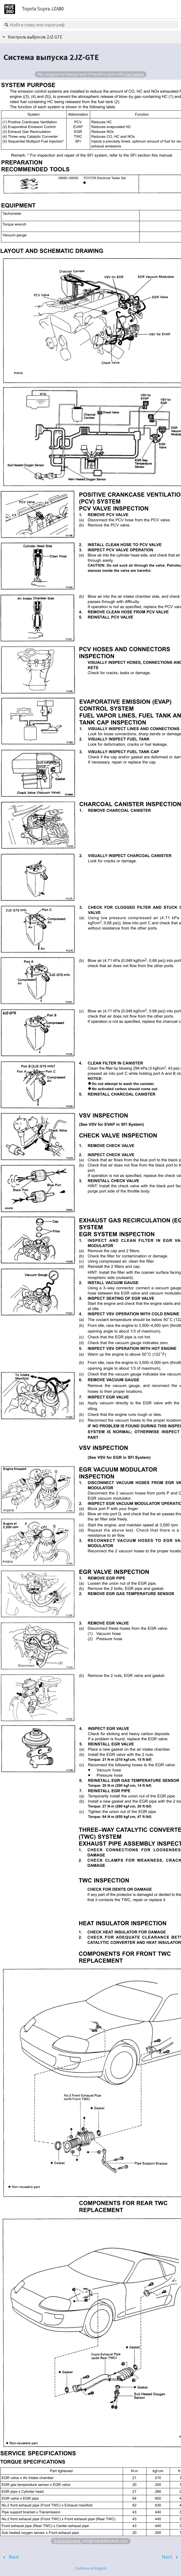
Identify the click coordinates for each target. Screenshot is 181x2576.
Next (167, 2557)
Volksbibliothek (67, 2540)
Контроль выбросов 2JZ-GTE (35, 37)
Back (14, 2557)
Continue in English (91, 2568)
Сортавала (134, 74)
